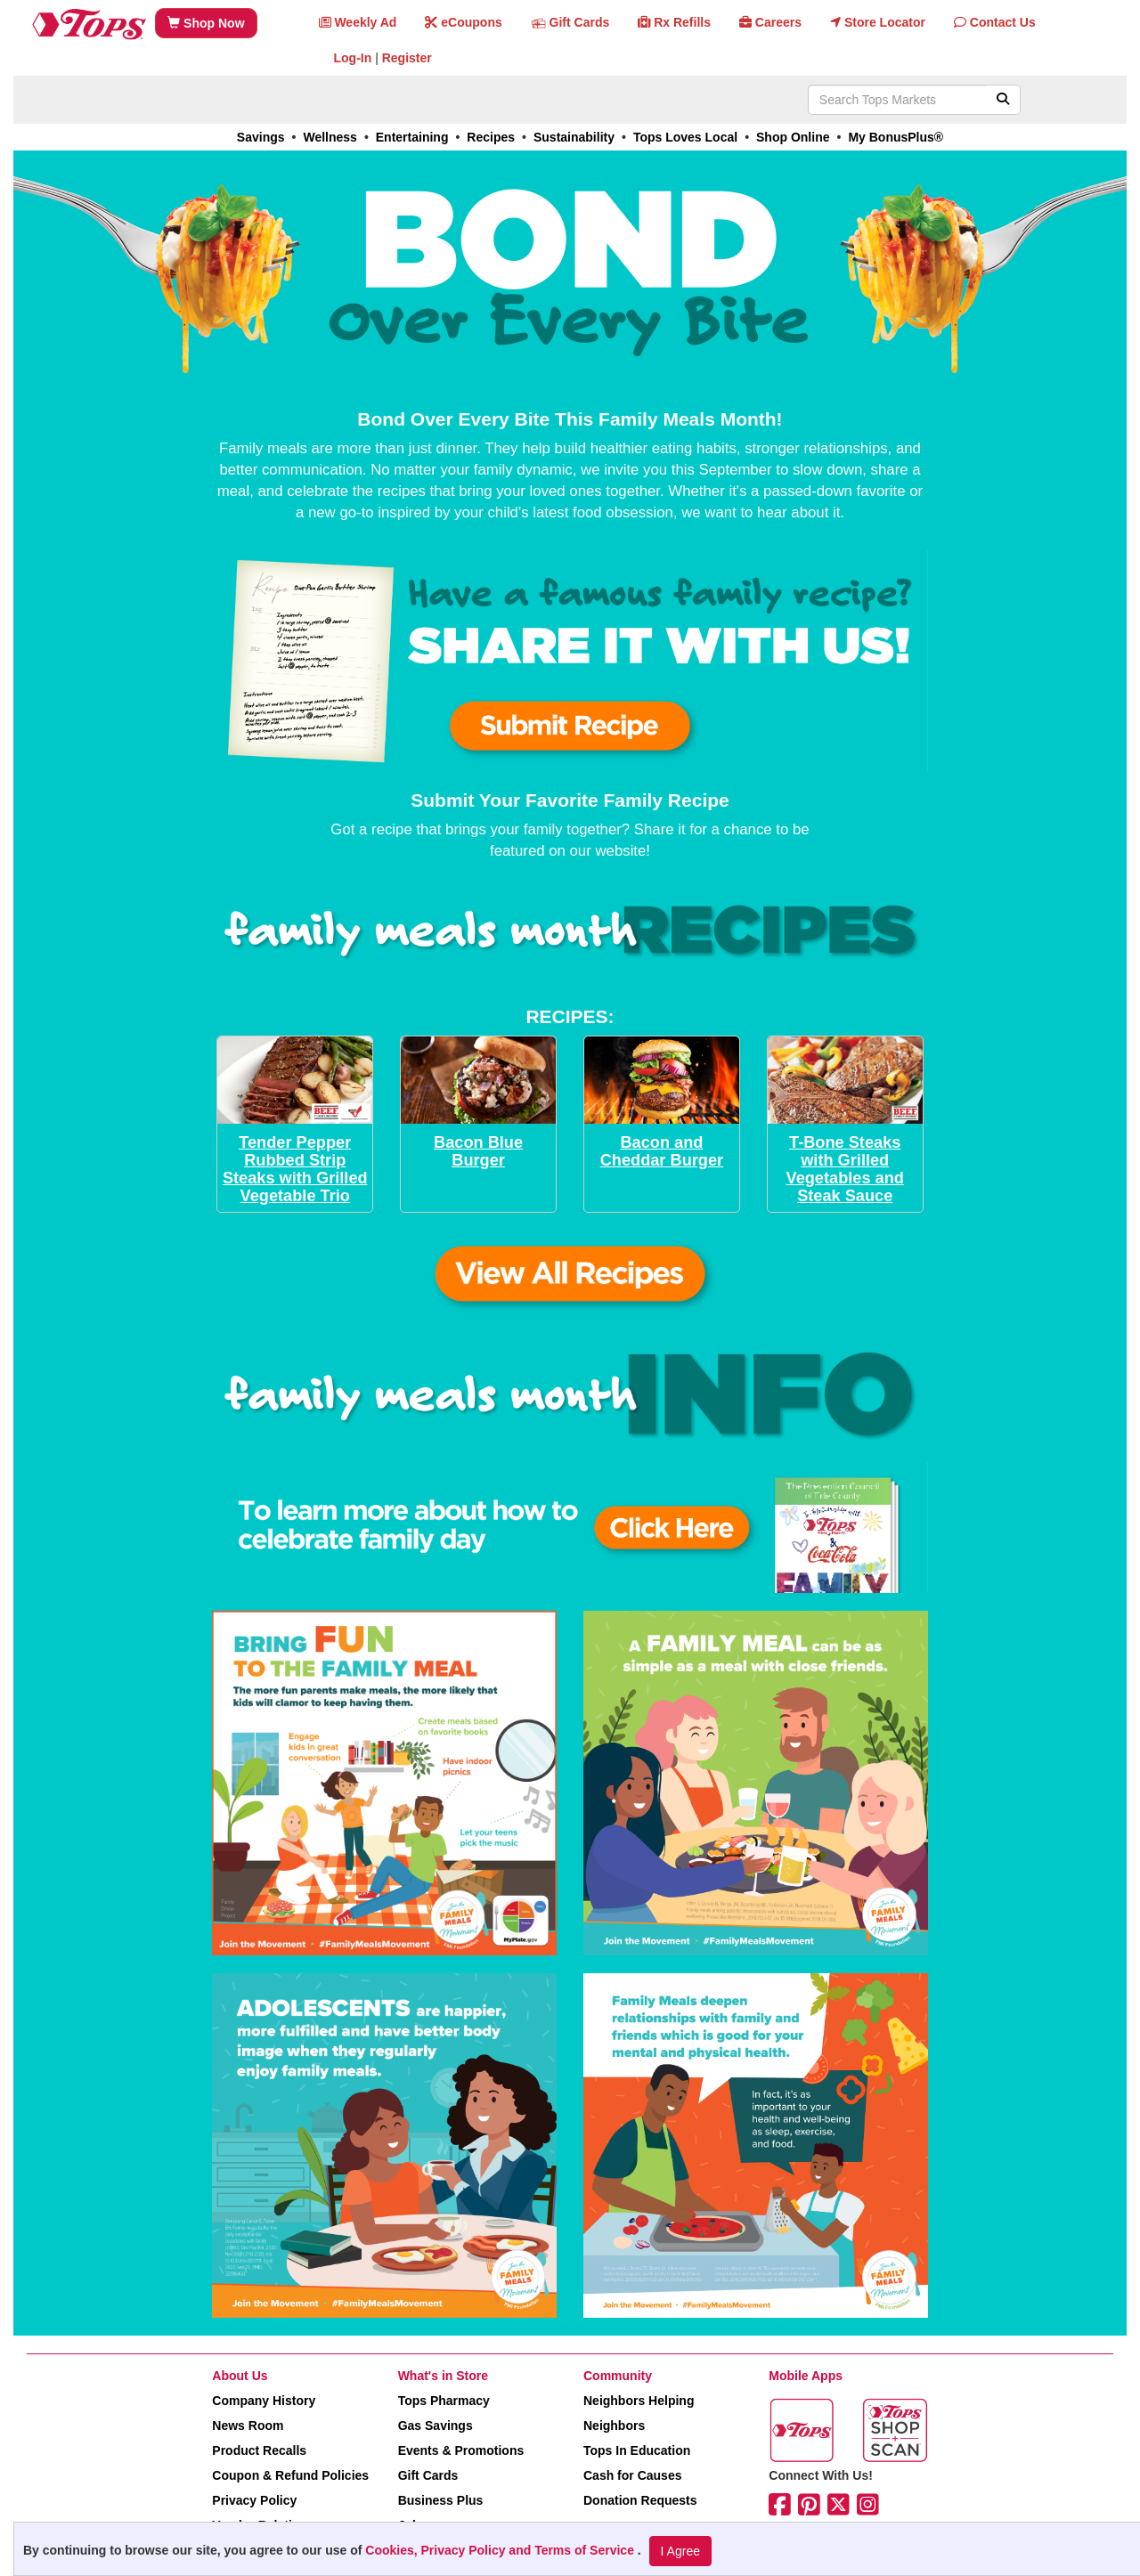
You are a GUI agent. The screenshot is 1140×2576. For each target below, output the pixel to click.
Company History (263, 2400)
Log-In (353, 58)
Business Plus (441, 2500)
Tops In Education (636, 2450)
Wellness (329, 137)
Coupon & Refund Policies (290, 2475)
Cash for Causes (632, 2475)
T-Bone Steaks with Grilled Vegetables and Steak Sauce (845, 1169)
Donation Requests (640, 2500)
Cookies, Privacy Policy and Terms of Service (501, 2550)
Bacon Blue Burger (478, 1151)
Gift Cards (428, 2475)
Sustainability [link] (574, 137)
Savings (261, 137)
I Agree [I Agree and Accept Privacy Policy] (680, 2551)
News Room (247, 2425)
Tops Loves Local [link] (685, 137)
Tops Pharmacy (444, 2400)
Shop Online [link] (792, 137)
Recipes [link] (491, 137)
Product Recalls (259, 2450)
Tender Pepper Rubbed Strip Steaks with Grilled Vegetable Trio (295, 1169)
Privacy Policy (254, 2500)
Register (407, 58)
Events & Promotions (461, 2450)
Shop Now (205, 23)
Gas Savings (435, 2425)
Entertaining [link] (412, 137)
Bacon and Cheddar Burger (661, 1151)
